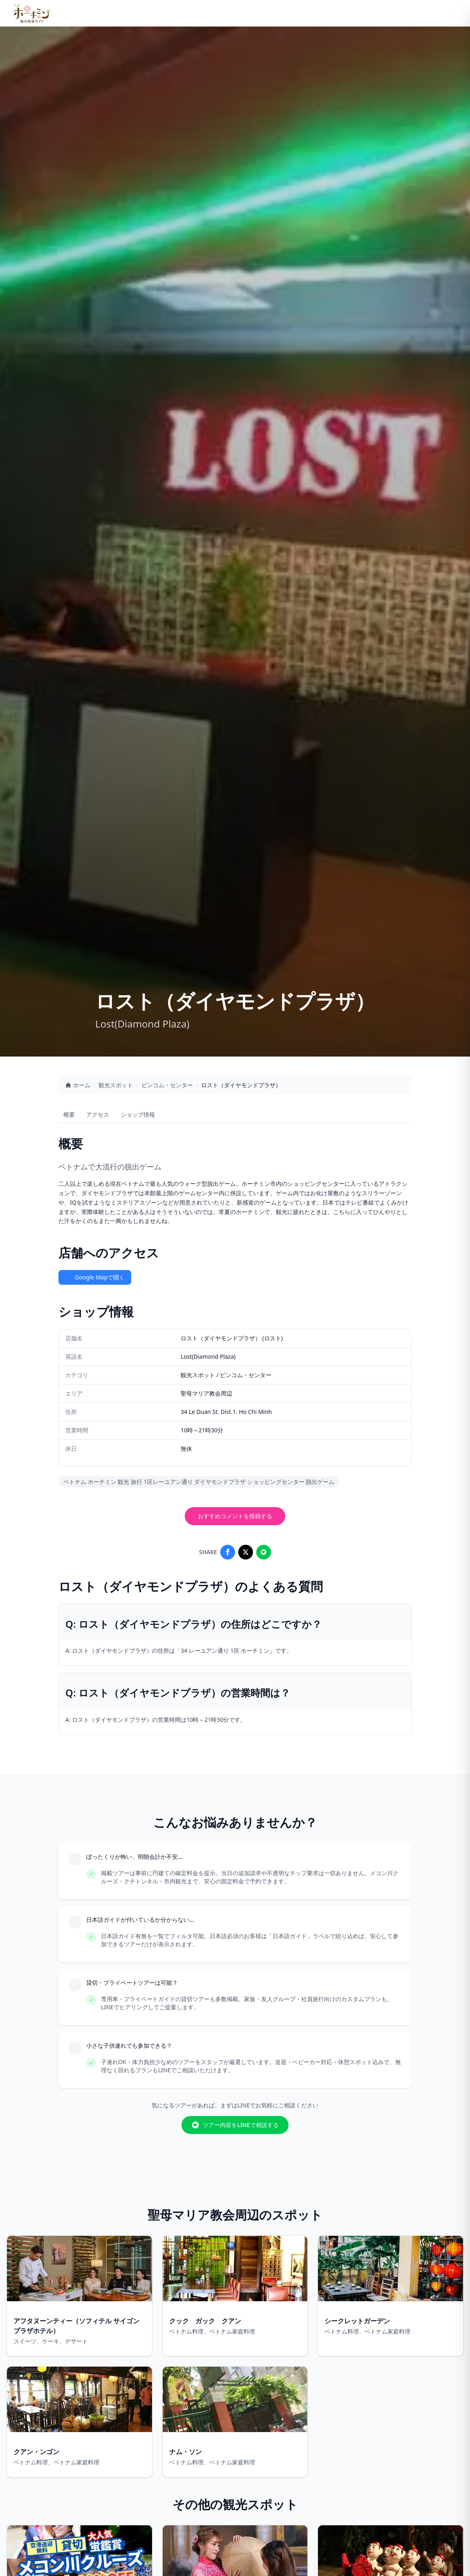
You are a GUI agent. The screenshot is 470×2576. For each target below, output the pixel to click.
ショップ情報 (138, 1114)
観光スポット (115, 1085)
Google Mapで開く (95, 1277)
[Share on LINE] (263, 1552)
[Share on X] (245, 1552)
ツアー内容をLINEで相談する (234, 2125)
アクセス (97, 1114)
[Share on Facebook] (227, 1552)
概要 (69, 1114)
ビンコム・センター (167, 1085)
